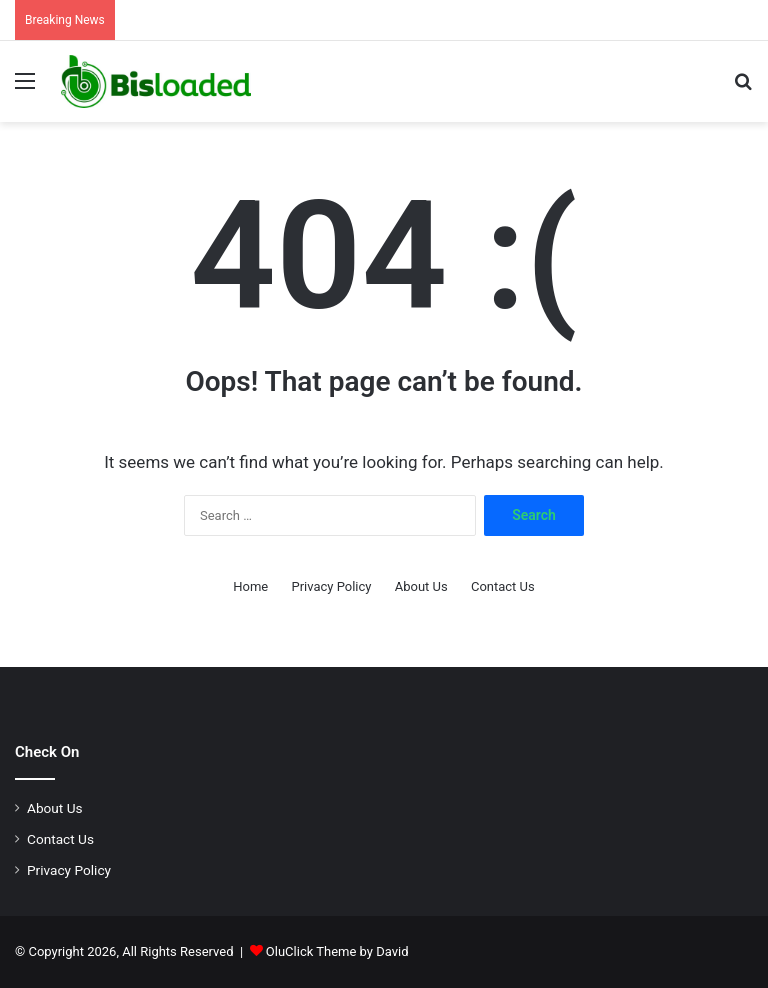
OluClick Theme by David (337, 951)
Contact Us (503, 586)
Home (250, 586)
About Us (421, 586)
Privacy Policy (331, 586)
